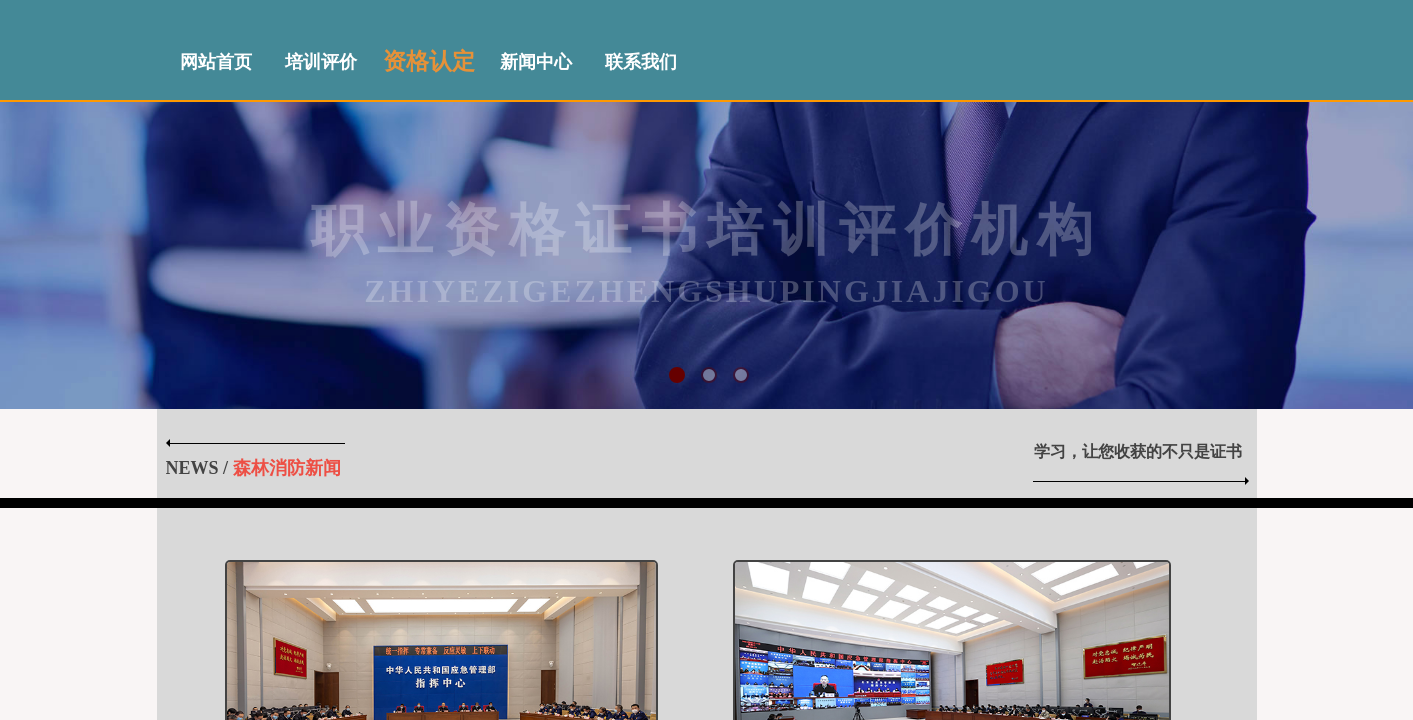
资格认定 (429, 61)
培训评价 (321, 62)
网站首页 (216, 62)
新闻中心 (536, 62)
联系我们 (641, 62)
